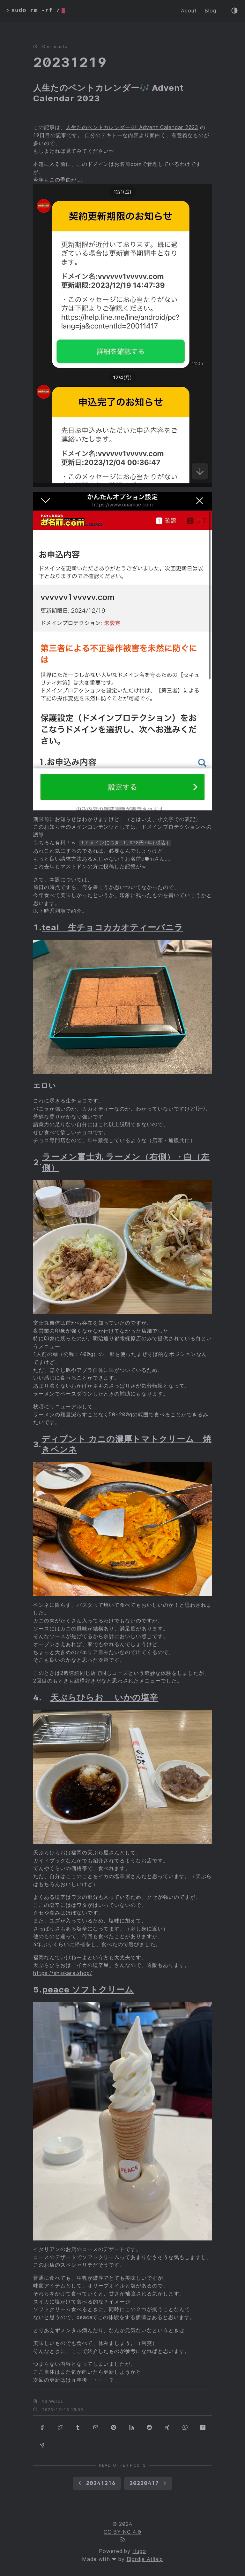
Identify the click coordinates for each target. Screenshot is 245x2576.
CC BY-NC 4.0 (123, 2532)
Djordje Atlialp (145, 2559)
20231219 (70, 62)
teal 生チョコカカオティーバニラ (112, 927)
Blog (210, 11)
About (189, 11)
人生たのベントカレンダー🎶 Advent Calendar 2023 (132, 128)
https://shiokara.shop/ (62, 1973)
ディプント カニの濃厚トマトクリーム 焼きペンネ (126, 1444)
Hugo (139, 2551)
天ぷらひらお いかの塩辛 (104, 1697)
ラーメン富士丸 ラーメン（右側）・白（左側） (126, 1161)
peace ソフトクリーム (88, 1989)
